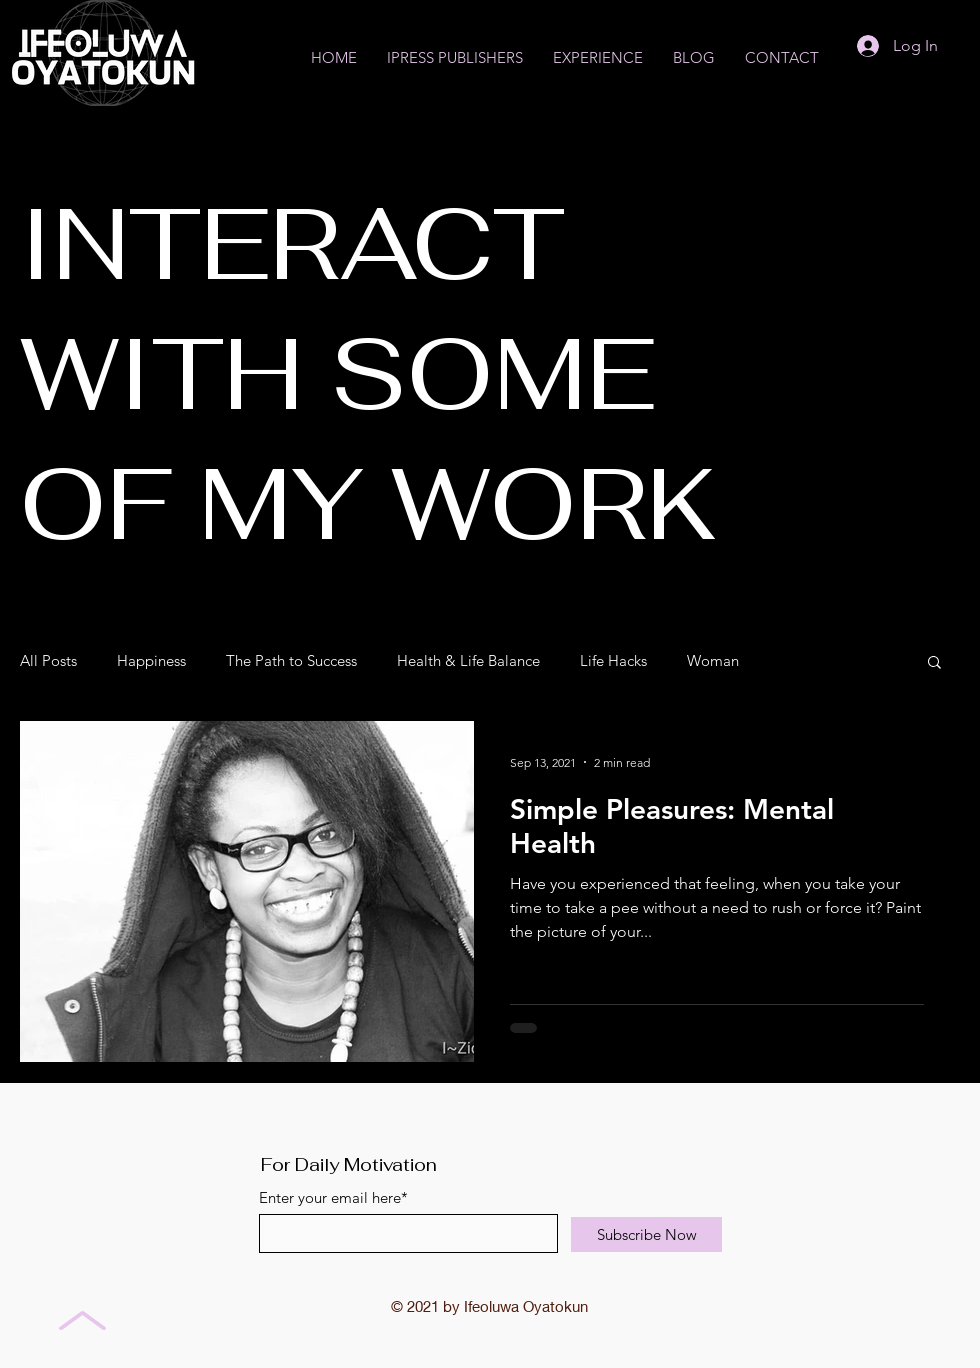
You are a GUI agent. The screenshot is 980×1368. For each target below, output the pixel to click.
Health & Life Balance (468, 661)
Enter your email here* (333, 1197)
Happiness (151, 661)
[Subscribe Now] (646, 1234)
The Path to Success (291, 661)
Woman (713, 661)
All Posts (48, 661)
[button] (934, 663)
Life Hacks (613, 661)
